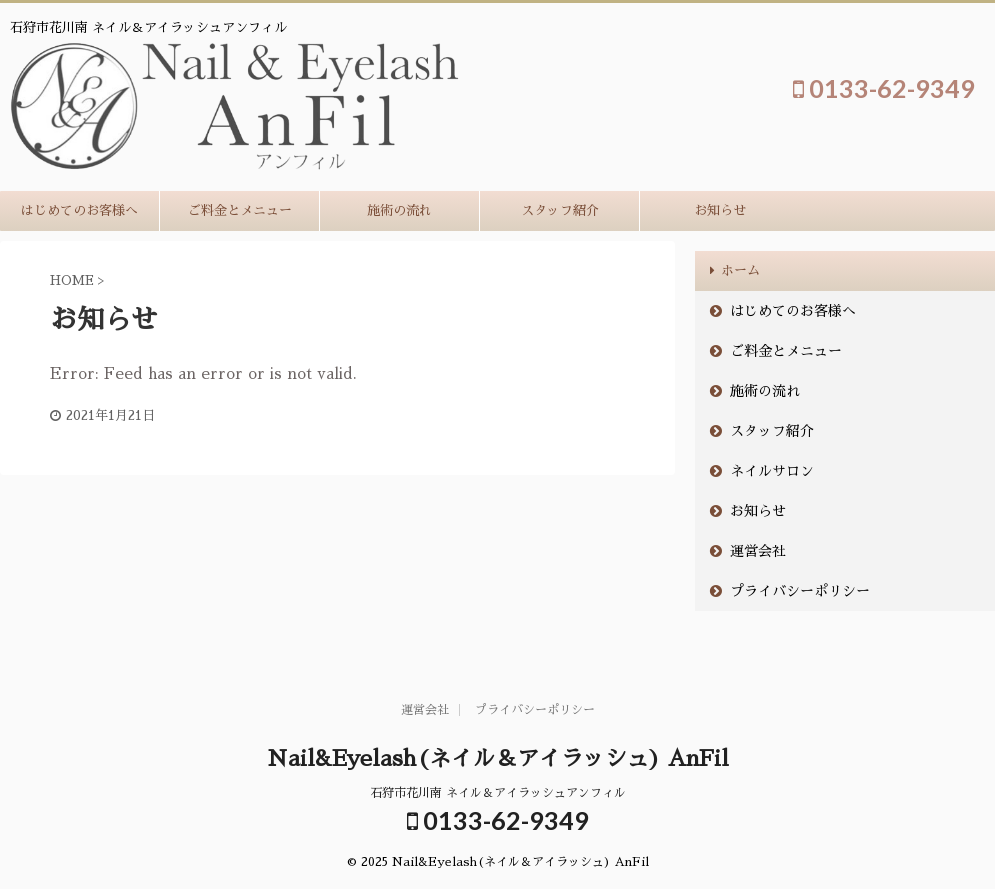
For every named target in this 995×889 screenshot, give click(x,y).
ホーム (740, 270)
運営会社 (758, 551)
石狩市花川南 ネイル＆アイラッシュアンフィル (498, 793)
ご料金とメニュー (240, 210)
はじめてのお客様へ (79, 210)
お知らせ (720, 210)
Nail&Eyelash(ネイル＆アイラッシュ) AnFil (498, 759)
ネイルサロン (772, 471)
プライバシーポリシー (800, 591)
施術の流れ (399, 210)
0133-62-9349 (884, 88)
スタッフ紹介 (560, 210)
